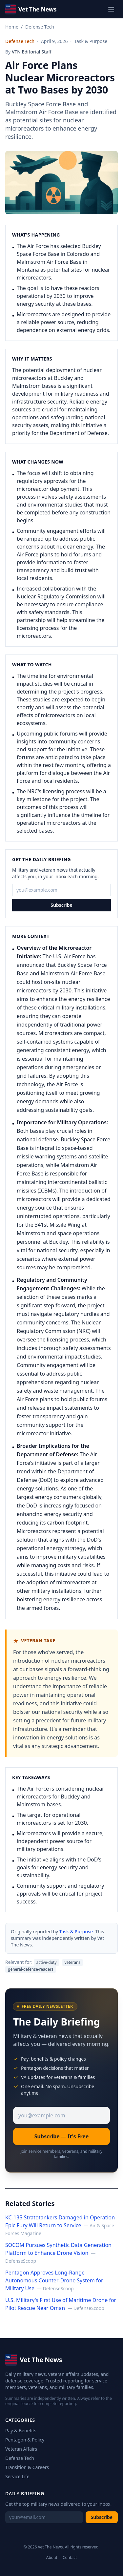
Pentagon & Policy (24, 2440)
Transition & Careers (27, 2467)
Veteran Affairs (21, 2449)
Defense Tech (39, 27)
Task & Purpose (76, 1931)
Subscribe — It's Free (61, 2136)
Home (11, 27)
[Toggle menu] (111, 9)
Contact (70, 2557)
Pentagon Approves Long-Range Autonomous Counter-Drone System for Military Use (54, 2280)
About (51, 2557)
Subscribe (61, 905)
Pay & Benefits (20, 2430)
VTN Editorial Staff (31, 52)
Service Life (17, 2476)
